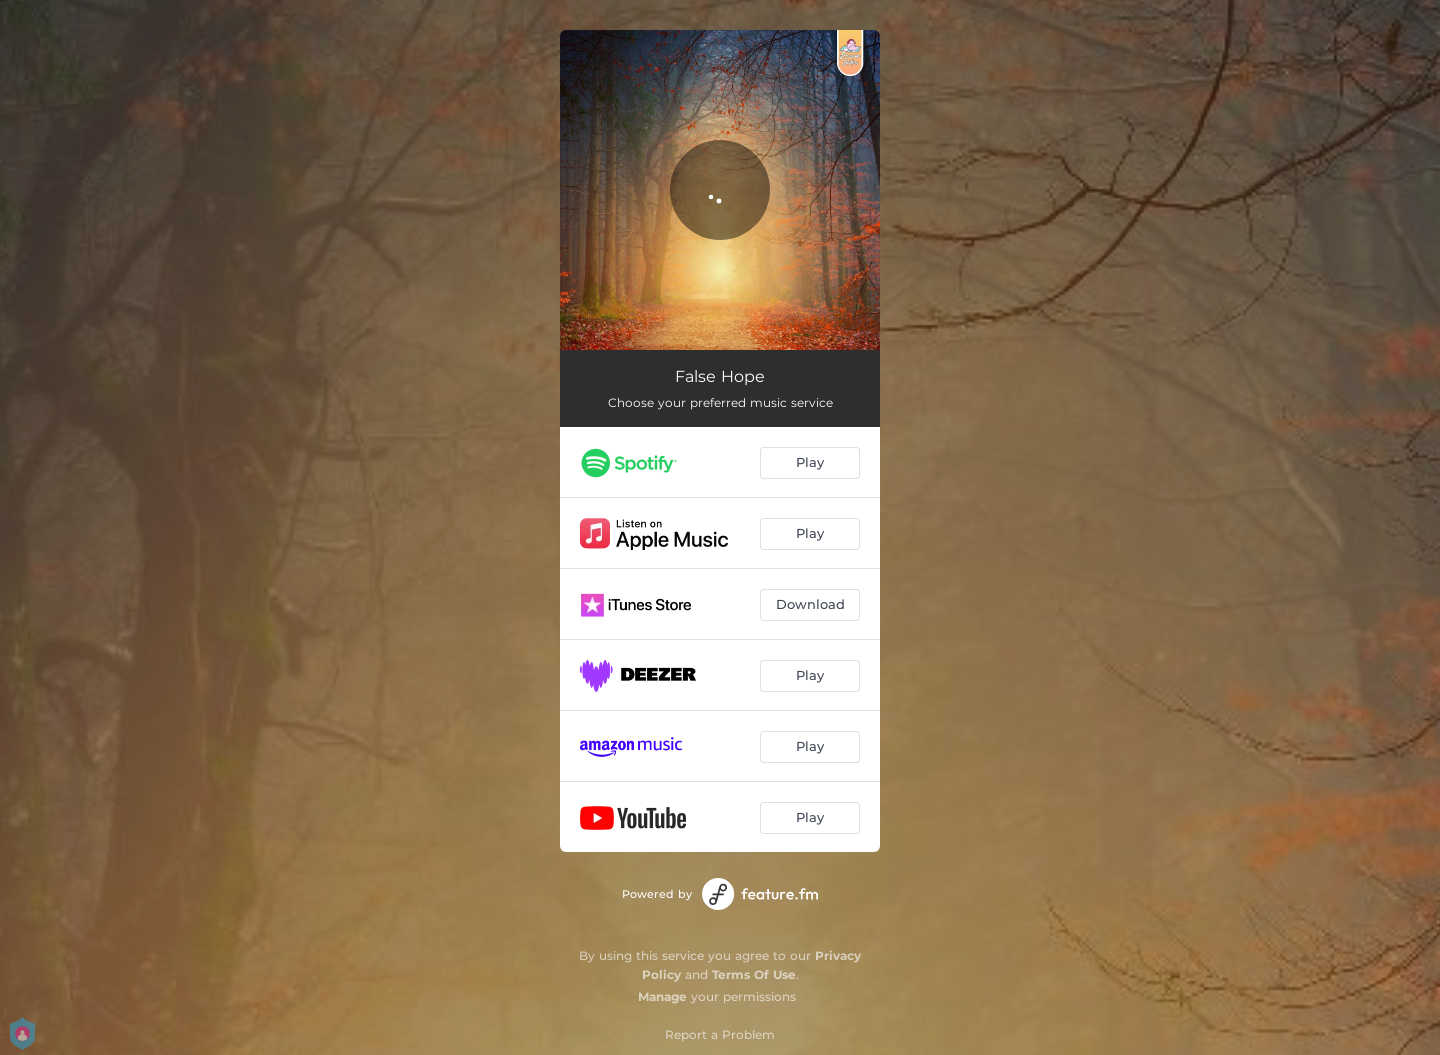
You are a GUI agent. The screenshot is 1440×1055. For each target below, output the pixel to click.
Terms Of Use (754, 974)
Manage (662, 996)
